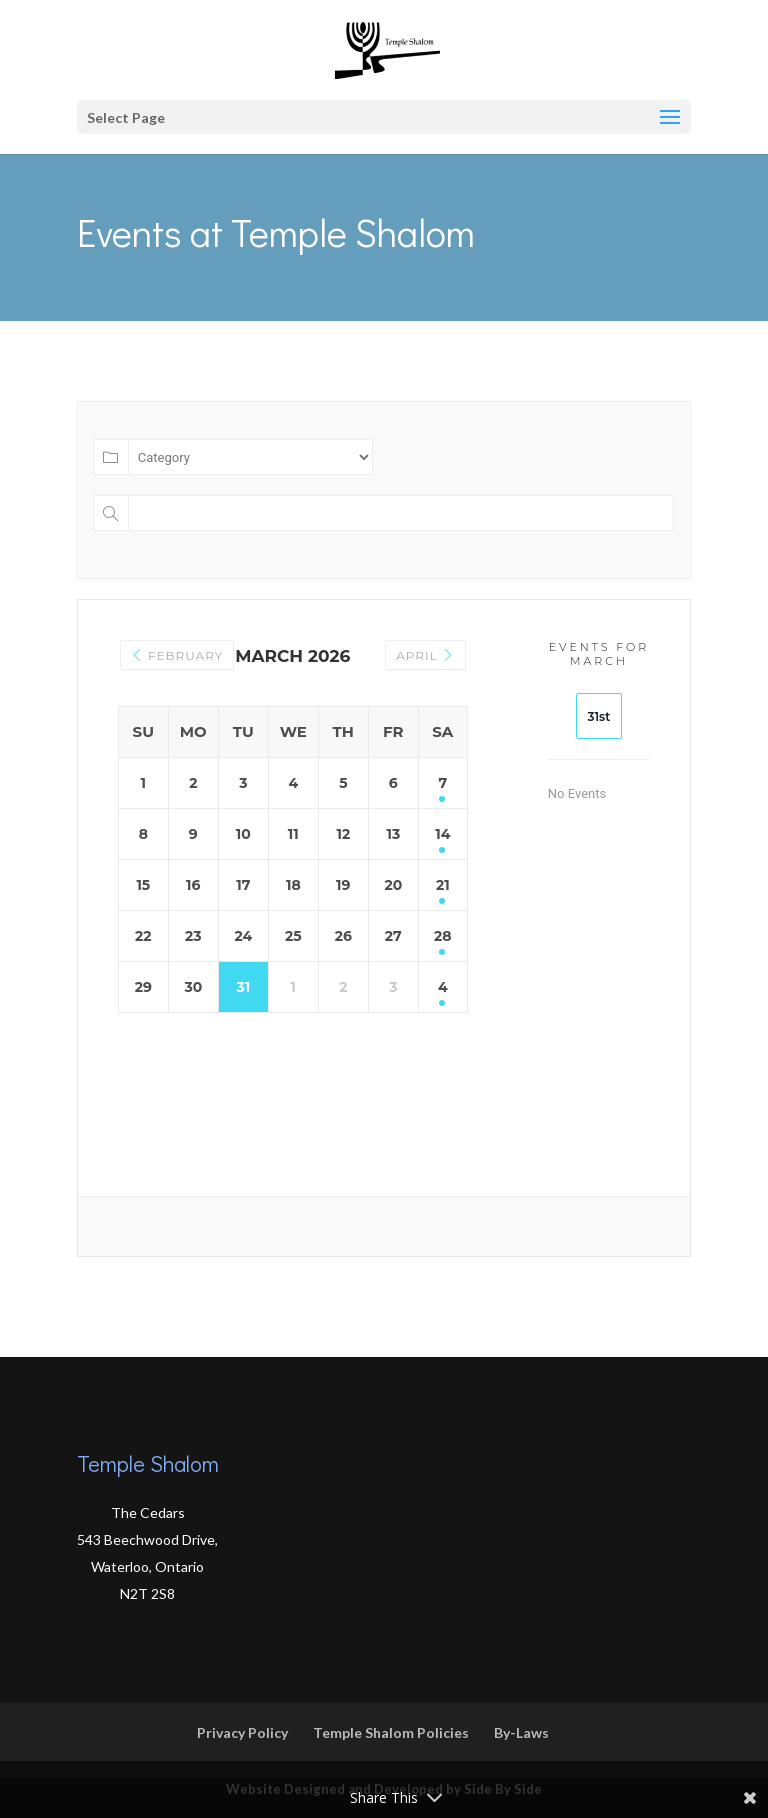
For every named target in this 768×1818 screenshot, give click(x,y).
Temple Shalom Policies (391, 1732)
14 (442, 834)
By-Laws (521, 1732)
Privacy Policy (242, 1732)
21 (443, 885)
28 (443, 936)
